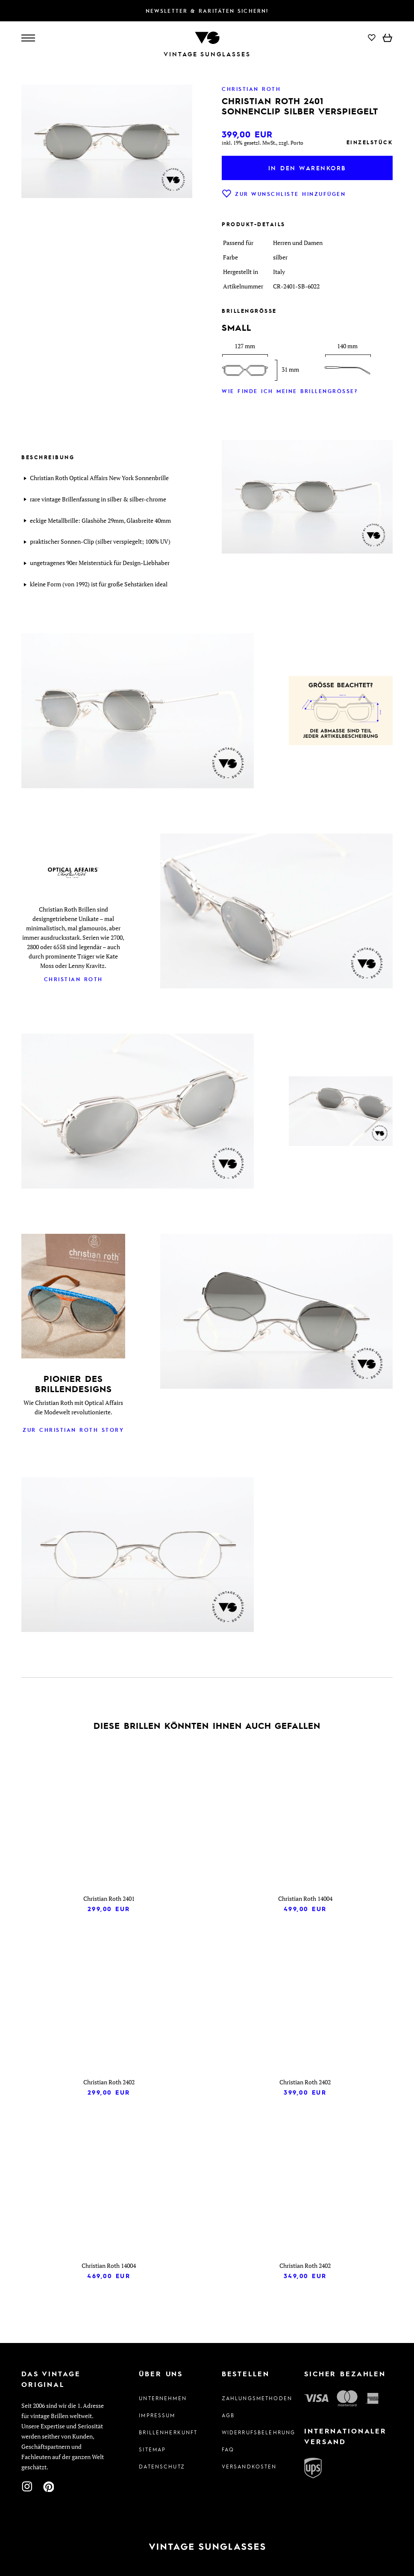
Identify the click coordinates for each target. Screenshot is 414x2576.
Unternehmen (163, 2398)
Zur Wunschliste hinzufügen (284, 193)
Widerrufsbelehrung (248, 2432)
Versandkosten (248, 2466)
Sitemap (152, 2449)
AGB (228, 2415)
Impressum (157, 2415)
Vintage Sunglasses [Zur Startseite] (207, 54)
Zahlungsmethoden (248, 2398)
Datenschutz (162, 2466)
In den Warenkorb (307, 168)
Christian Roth (73, 979)
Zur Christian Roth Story (73, 1429)
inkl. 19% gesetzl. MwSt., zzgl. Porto (262, 143)
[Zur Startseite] (207, 37)
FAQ (228, 2449)
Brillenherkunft (165, 2432)
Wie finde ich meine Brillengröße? (290, 391)
